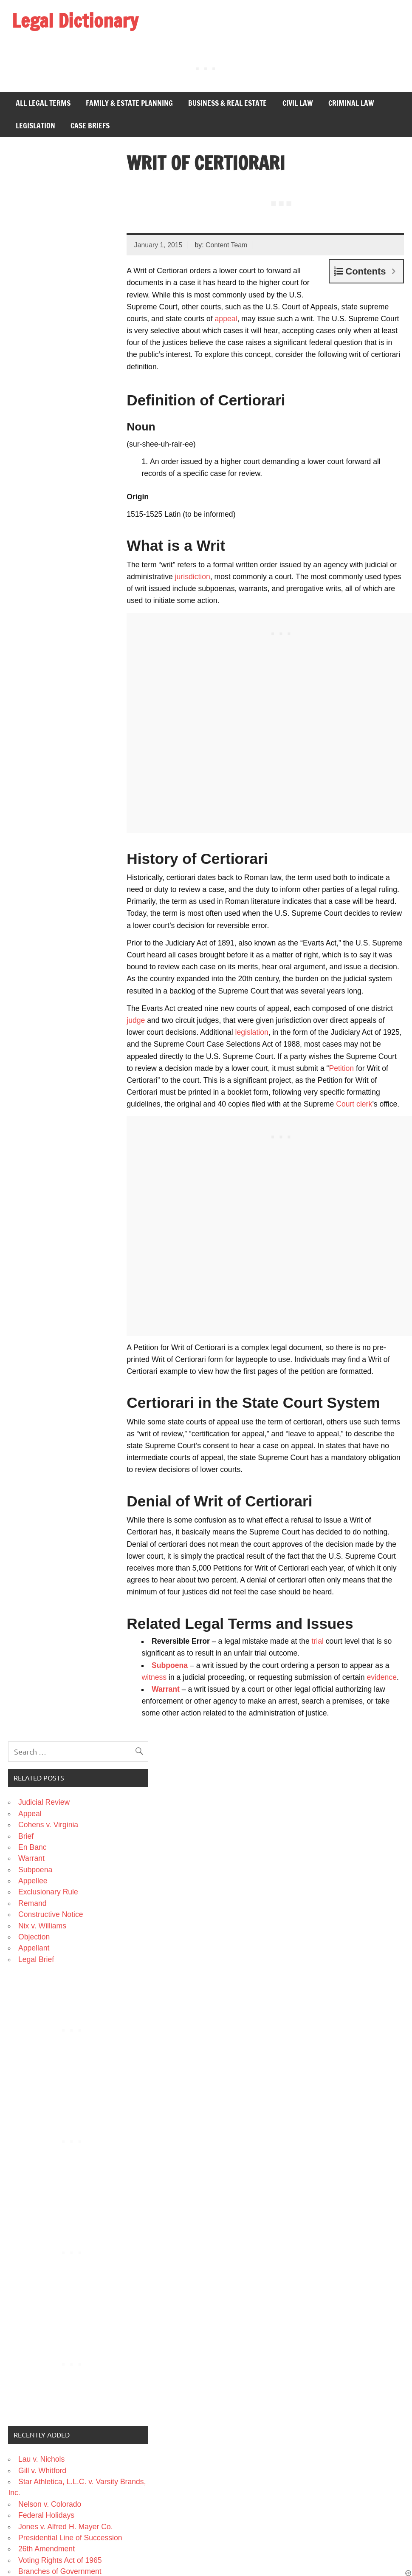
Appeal (30, 1813)
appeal (226, 318)
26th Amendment (46, 2549)
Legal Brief (36, 1959)
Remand (32, 1903)
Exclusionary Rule (48, 1892)
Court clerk (354, 1104)
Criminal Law (351, 103)
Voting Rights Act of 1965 (60, 2560)
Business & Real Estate (227, 103)
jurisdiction (192, 576)
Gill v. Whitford (42, 2470)
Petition (341, 1068)
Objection (34, 1937)
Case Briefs (90, 125)
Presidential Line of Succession (70, 2538)
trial (318, 1641)
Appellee (32, 1881)
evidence (382, 1677)
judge (136, 1020)
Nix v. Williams (42, 1926)
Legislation (35, 125)
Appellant (33, 1948)
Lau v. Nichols (41, 2459)
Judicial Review (44, 1802)
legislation (251, 1032)
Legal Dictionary (75, 20)
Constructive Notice (50, 1914)
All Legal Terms (43, 103)
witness (153, 1677)
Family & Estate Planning (129, 103)
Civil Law (297, 103)
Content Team (226, 245)
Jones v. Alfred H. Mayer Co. (65, 2526)
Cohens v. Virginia (48, 1824)
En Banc (32, 1847)
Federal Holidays (46, 2515)
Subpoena (170, 1665)
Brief (26, 1836)
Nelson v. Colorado (49, 2504)
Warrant (166, 1689)
